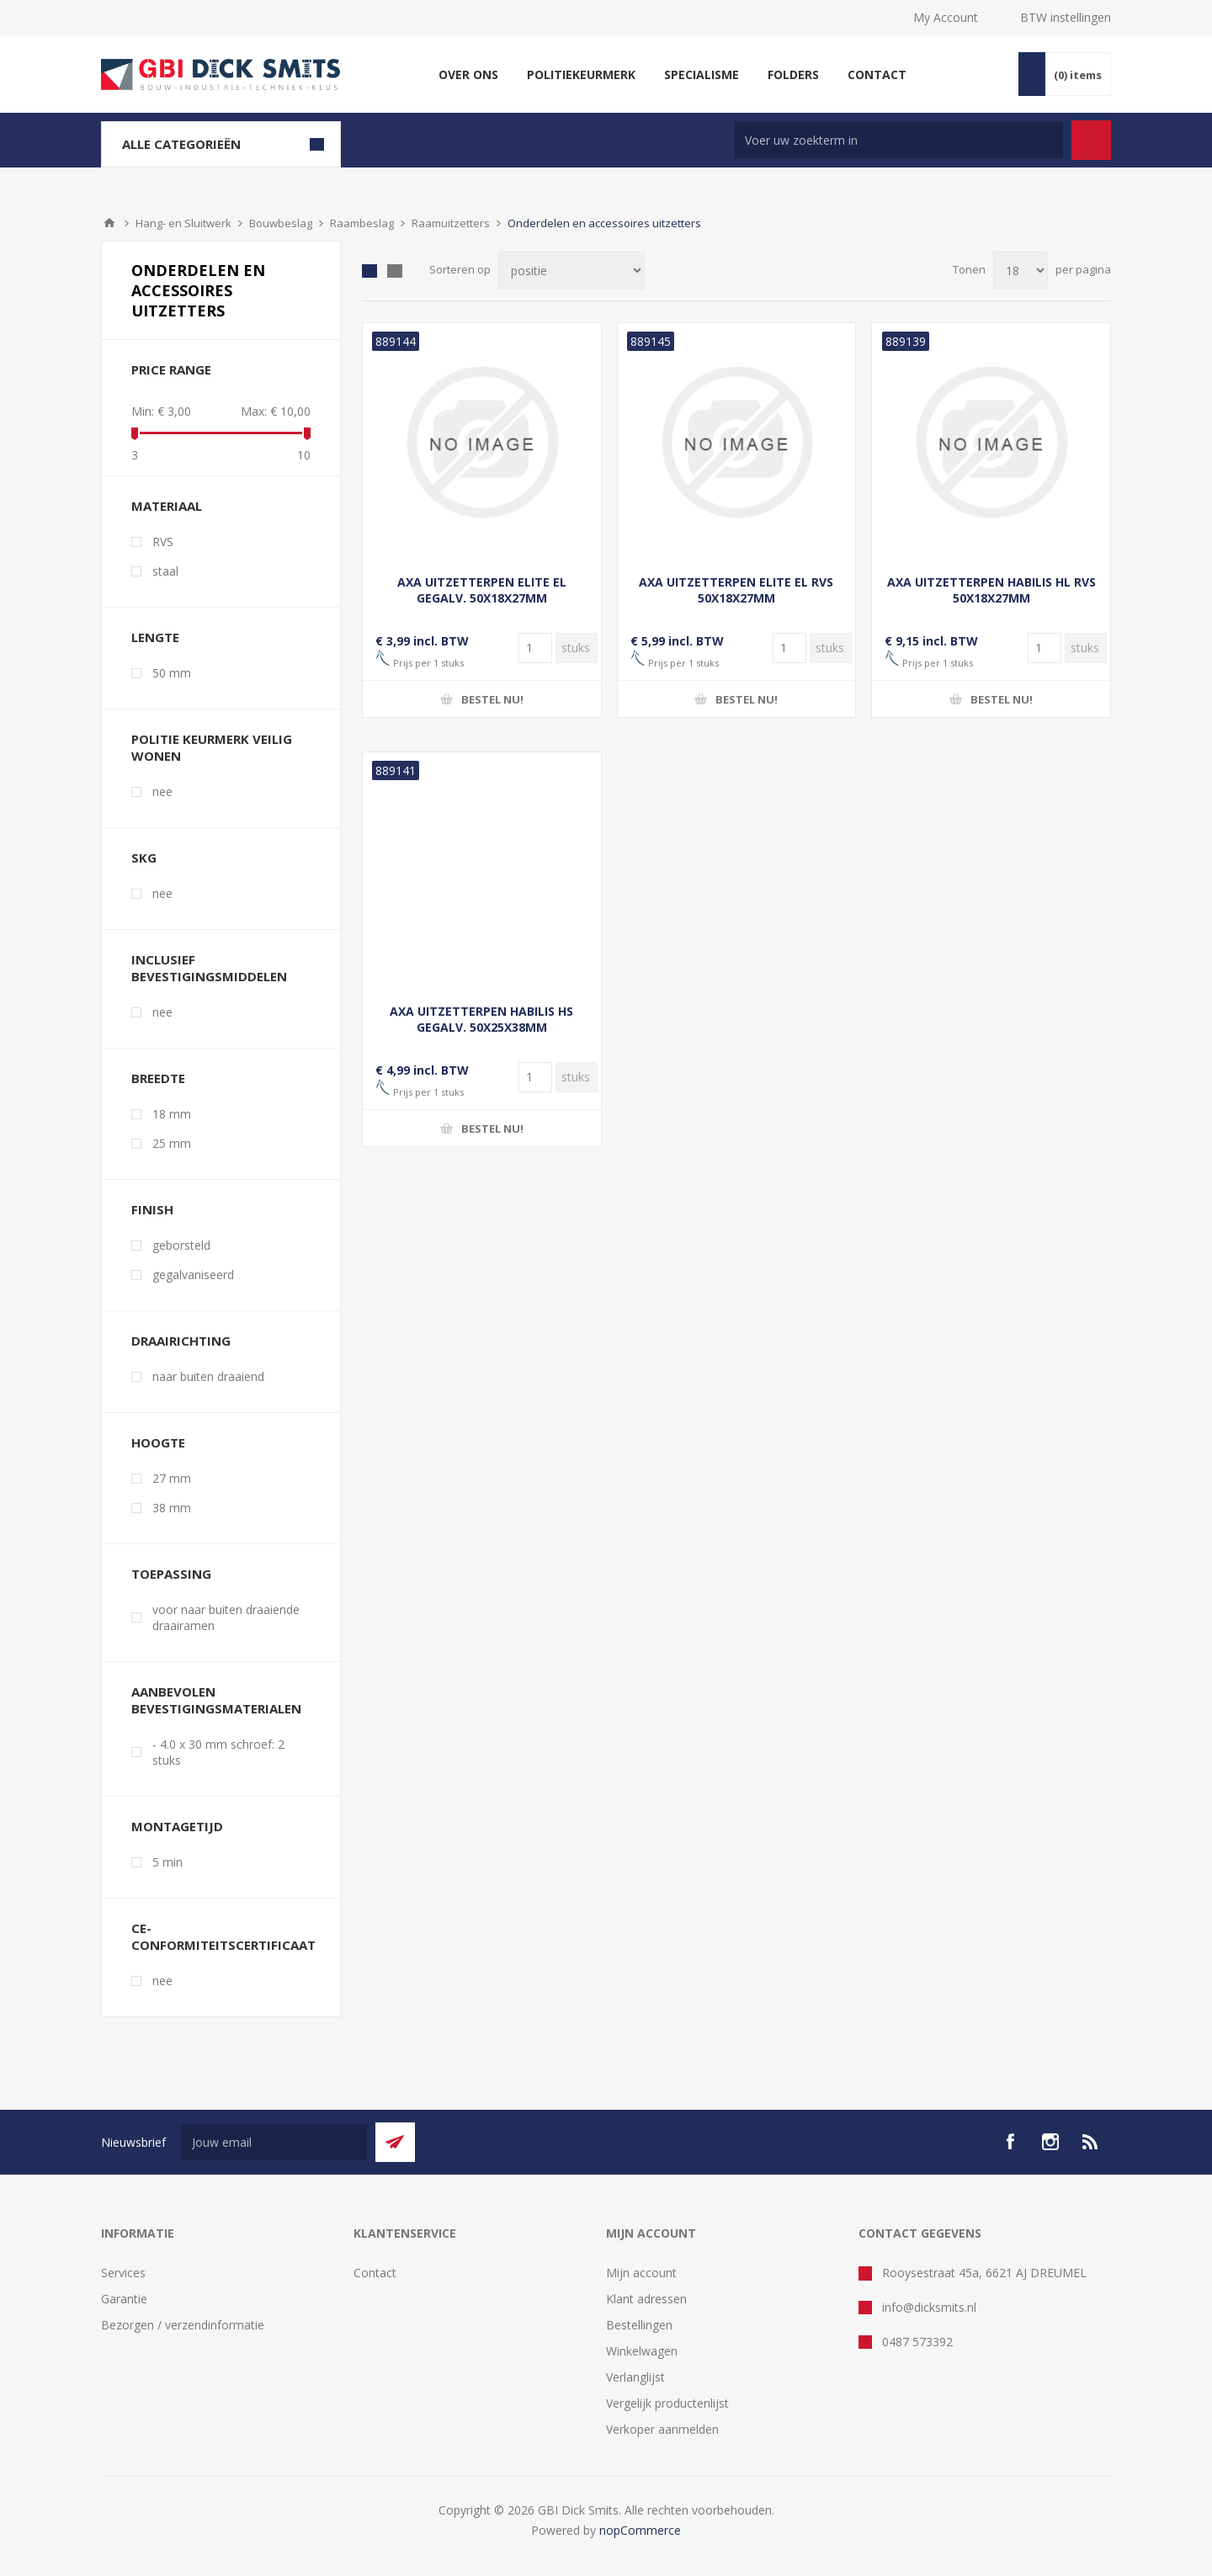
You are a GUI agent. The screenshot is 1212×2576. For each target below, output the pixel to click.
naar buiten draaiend (208, 1376)
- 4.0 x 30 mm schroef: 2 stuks (218, 1752)
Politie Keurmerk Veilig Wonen (211, 747)
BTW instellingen (1065, 17)
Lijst (394, 271)
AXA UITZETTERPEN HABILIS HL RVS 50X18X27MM (991, 590)
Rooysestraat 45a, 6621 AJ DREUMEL (984, 2273)
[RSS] (1090, 2141)
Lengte (155, 637)
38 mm (171, 1508)
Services (123, 2273)
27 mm (171, 1478)
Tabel (369, 271)
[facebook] (1010, 2141)
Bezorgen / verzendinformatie (182, 2325)
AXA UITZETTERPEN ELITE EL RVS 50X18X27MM (736, 590)
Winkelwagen (642, 2351)
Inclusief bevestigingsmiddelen (209, 968)
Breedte (158, 1078)
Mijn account (641, 2273)
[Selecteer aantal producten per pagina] (1020, 270)
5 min (167, 1862)
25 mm (171, 1143)
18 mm (171, 1114)
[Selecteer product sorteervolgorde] (571, 270)
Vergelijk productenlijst (667, 2403)
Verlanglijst (635, 2377)
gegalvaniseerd (193, 1275)
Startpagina (109, 223)
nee (162, 791)
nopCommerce (640, 2530)
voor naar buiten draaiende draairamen (226, 1617)
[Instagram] (1050, 2141)
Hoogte (158, 1442)
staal (165, 571)
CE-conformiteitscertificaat (223, 1936)
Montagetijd (177, 1826)
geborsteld (181, 1245)
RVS (162, 542)
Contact (375, 2273)
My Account (945, 17)
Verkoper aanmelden (662, 2429)
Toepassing (171, 1573)
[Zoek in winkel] (899, 140)
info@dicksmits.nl (929, 2307)
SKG (144, 857)
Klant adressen (646, 2299)
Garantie (124, 2299)
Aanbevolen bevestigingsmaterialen (216, 1700)
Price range (171, 369)
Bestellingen (639, 2325)
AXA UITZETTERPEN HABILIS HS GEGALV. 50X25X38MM (481, 1019)
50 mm (171, 673)
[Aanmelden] (274, 2142)
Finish (152, 1209)
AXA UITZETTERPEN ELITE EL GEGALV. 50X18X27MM (481, 590)
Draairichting (181, 1340)
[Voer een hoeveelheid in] (535, 648)
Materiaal (166, 505)
